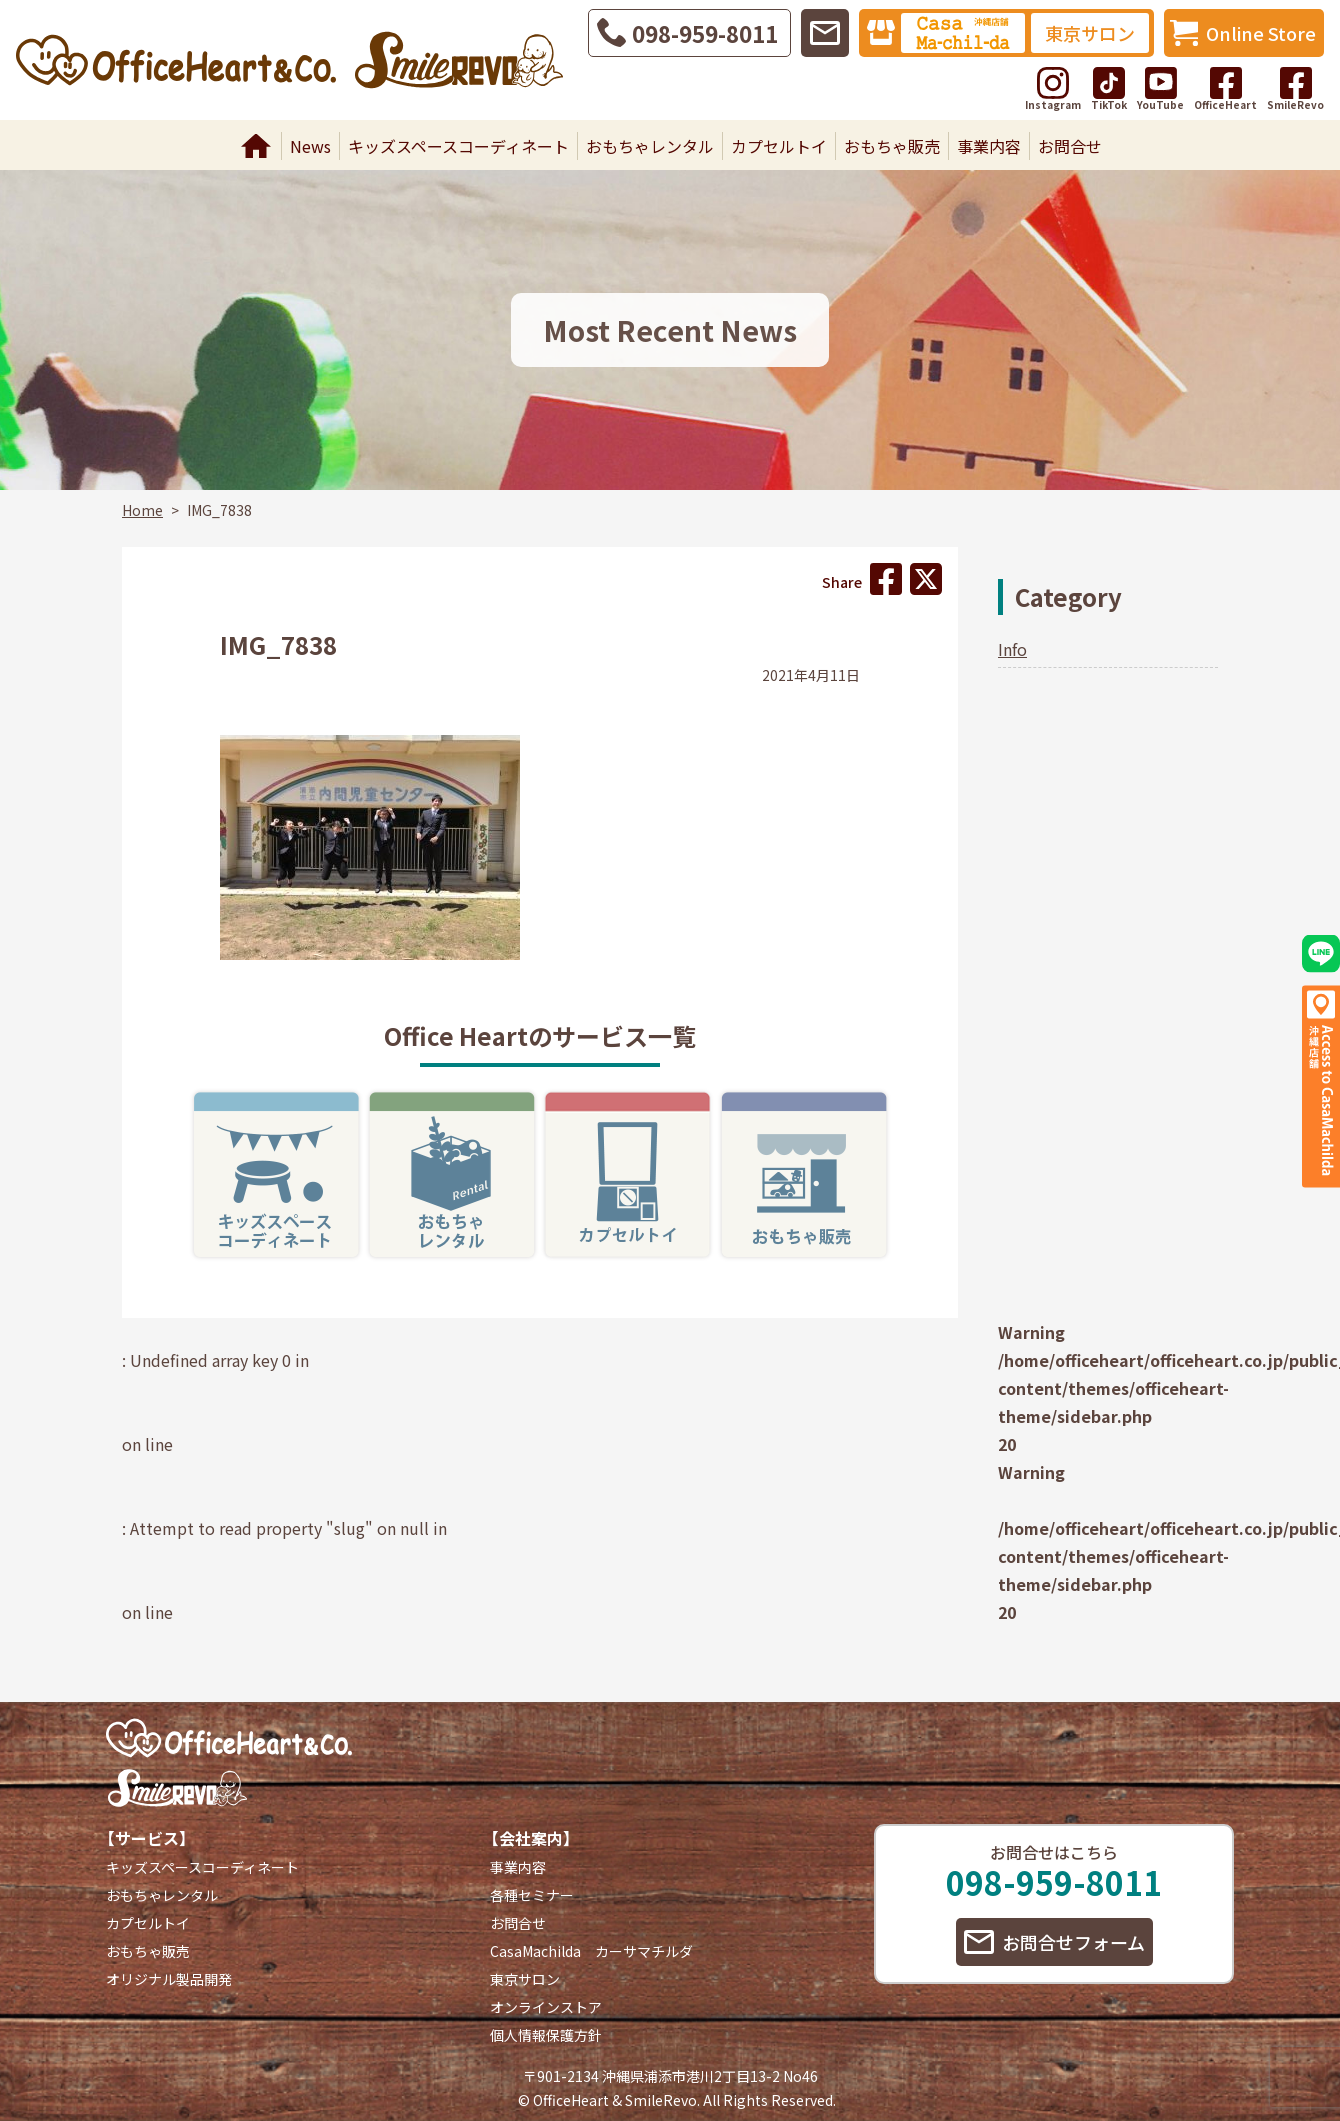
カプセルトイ (779, 146)
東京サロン (1090, 33)
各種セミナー (532, 1895)
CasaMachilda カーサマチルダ (591, 1951)
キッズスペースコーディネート (458, 146)
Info (1012, 649)
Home (256, 146)
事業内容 (989, 146)
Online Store (1261, 33)
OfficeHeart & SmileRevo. (616, 2100)
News (310, 146)
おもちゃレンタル (650, 146)
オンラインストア (546, 2007)
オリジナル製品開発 (169, 1979)
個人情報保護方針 (546, 2035)
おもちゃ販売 (892, 146)
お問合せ (1070, 146)
